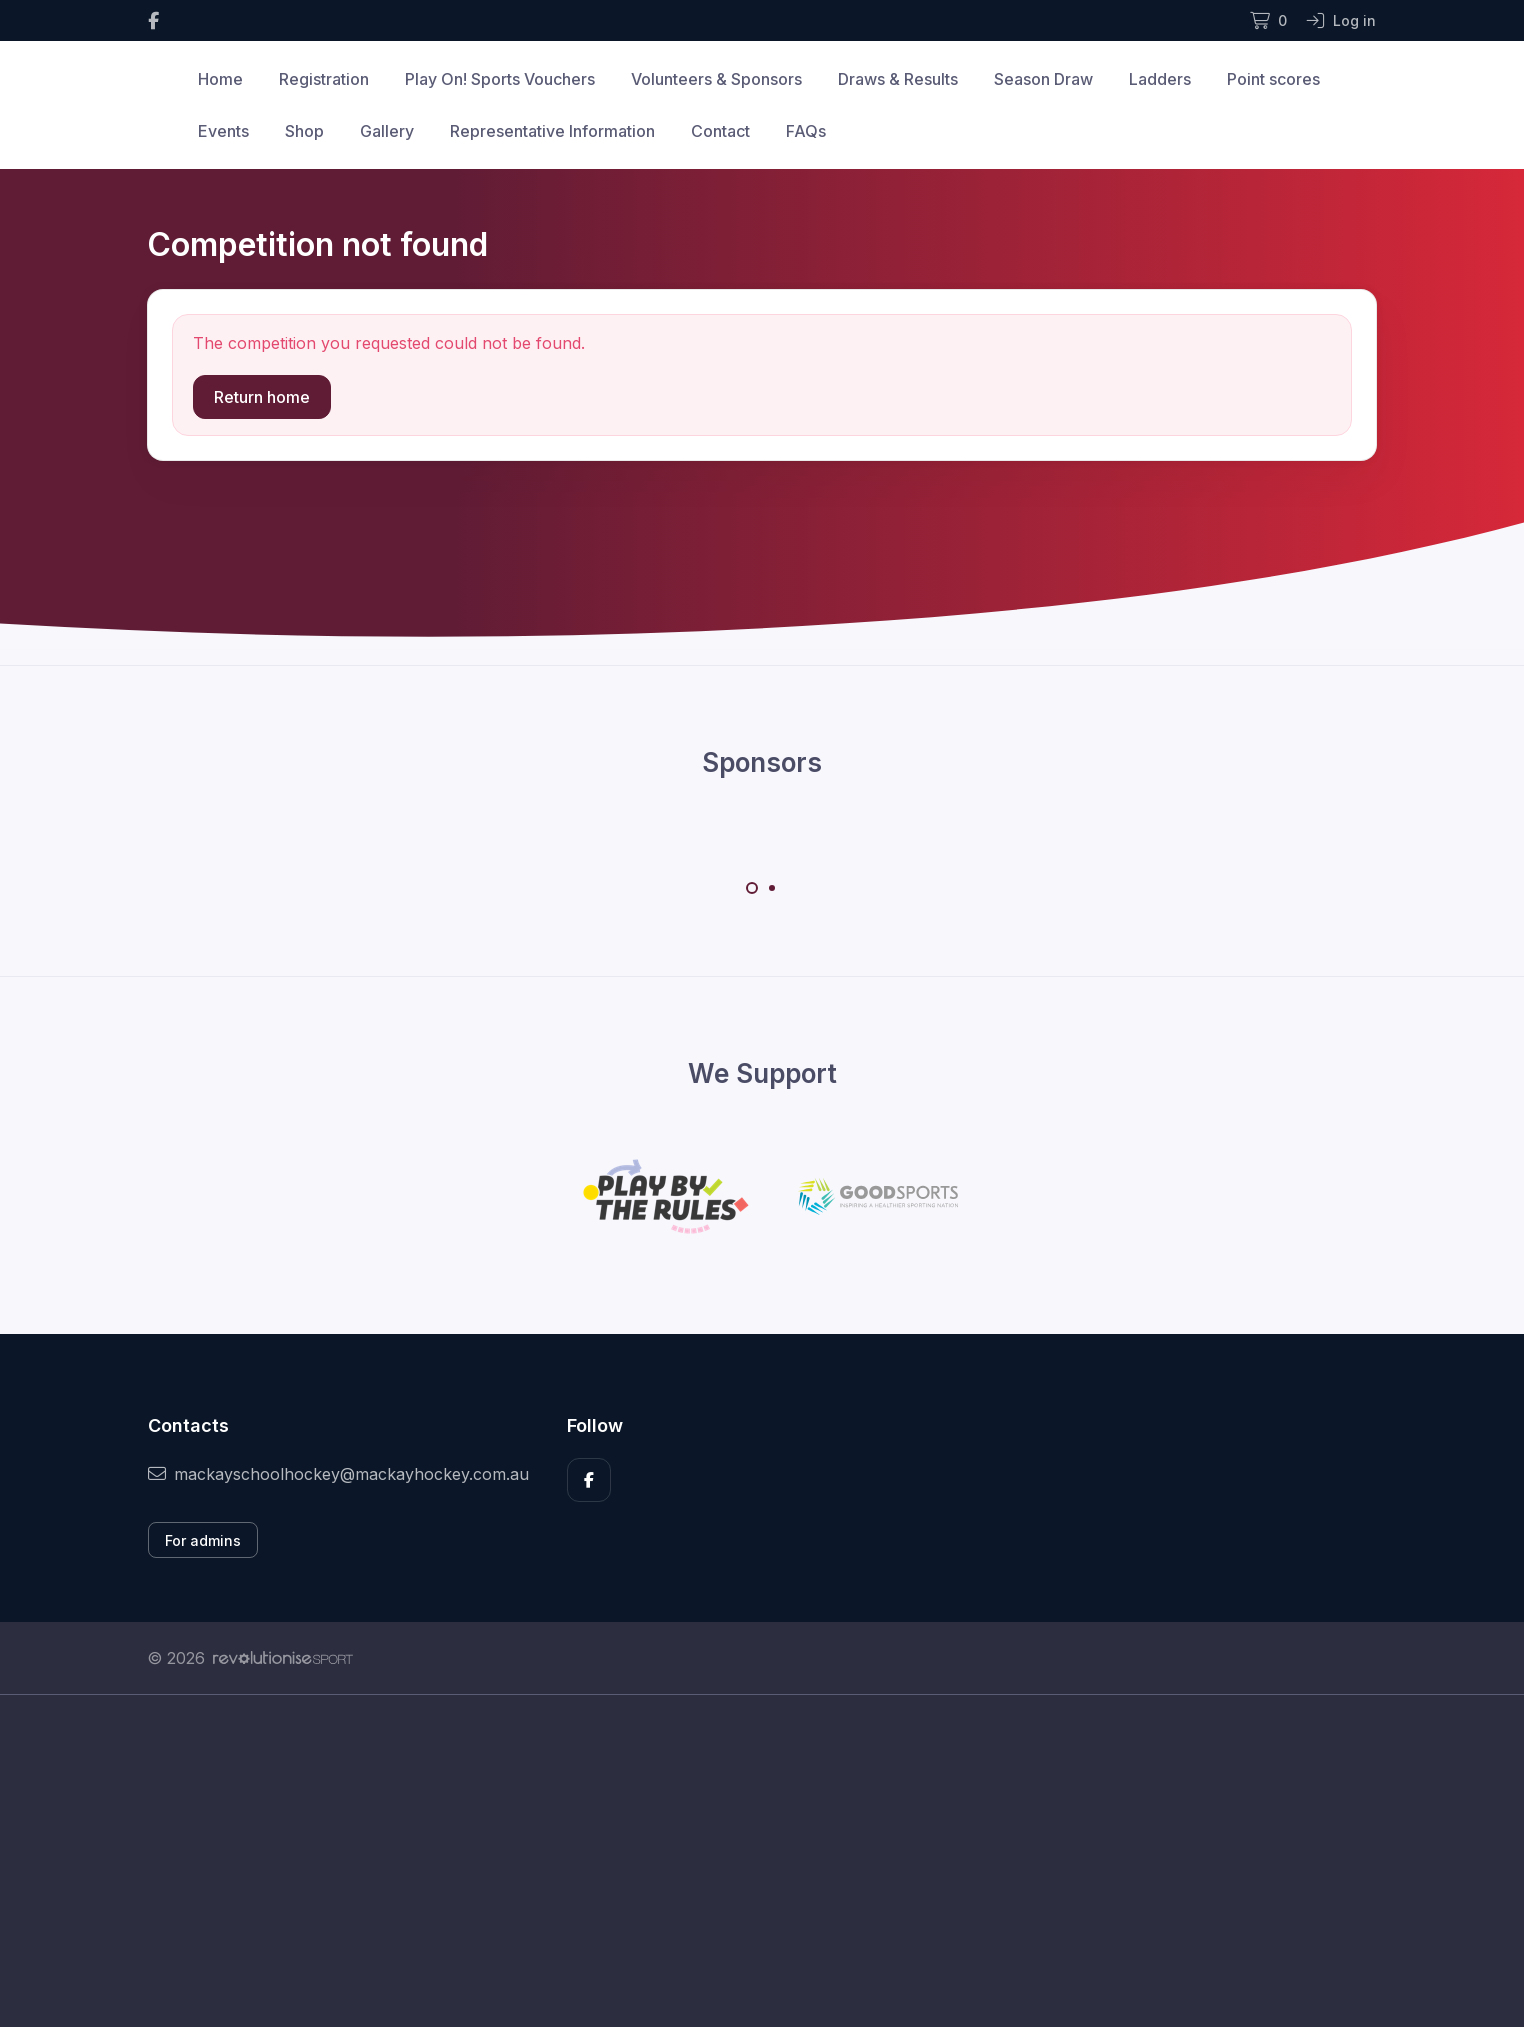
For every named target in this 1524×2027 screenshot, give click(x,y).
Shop (304, 131)
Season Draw (1043, 79)
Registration (324, 79)
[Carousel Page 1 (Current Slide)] (752, 888)
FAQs (806, 131)
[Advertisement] (747, 1883)
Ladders (1160, 79)
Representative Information (552, 131)
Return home (262, 397)
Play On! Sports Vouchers (500, 79)
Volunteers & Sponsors (716, 79)
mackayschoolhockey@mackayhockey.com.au (338, 1474)
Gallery (387, 131)
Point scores (1273, 79)
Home (220, 79)
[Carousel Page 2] (772, 888)
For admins (203, 1540)
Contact (720, 131)
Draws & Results (898, 79)
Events (223, 131)
